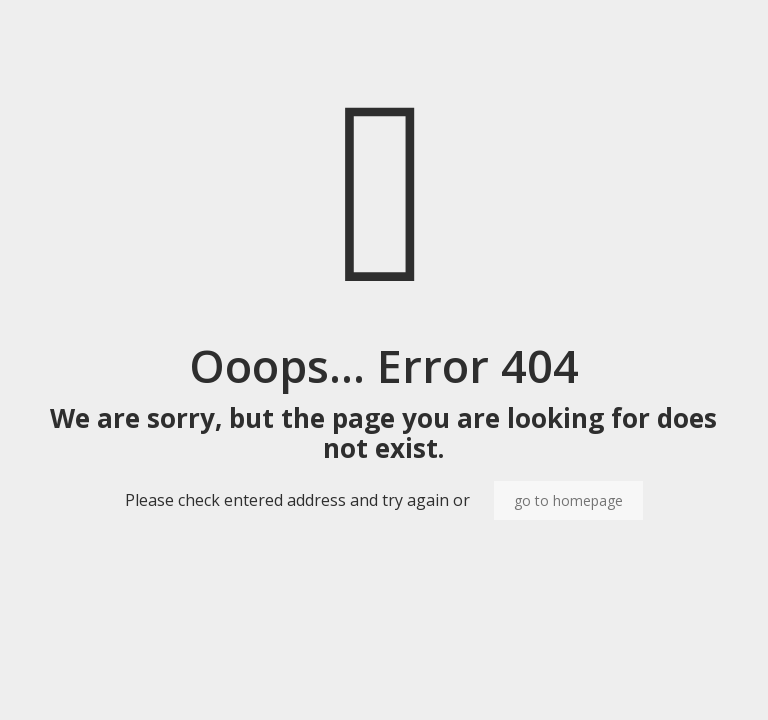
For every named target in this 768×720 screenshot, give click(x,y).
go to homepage (568, 500)
